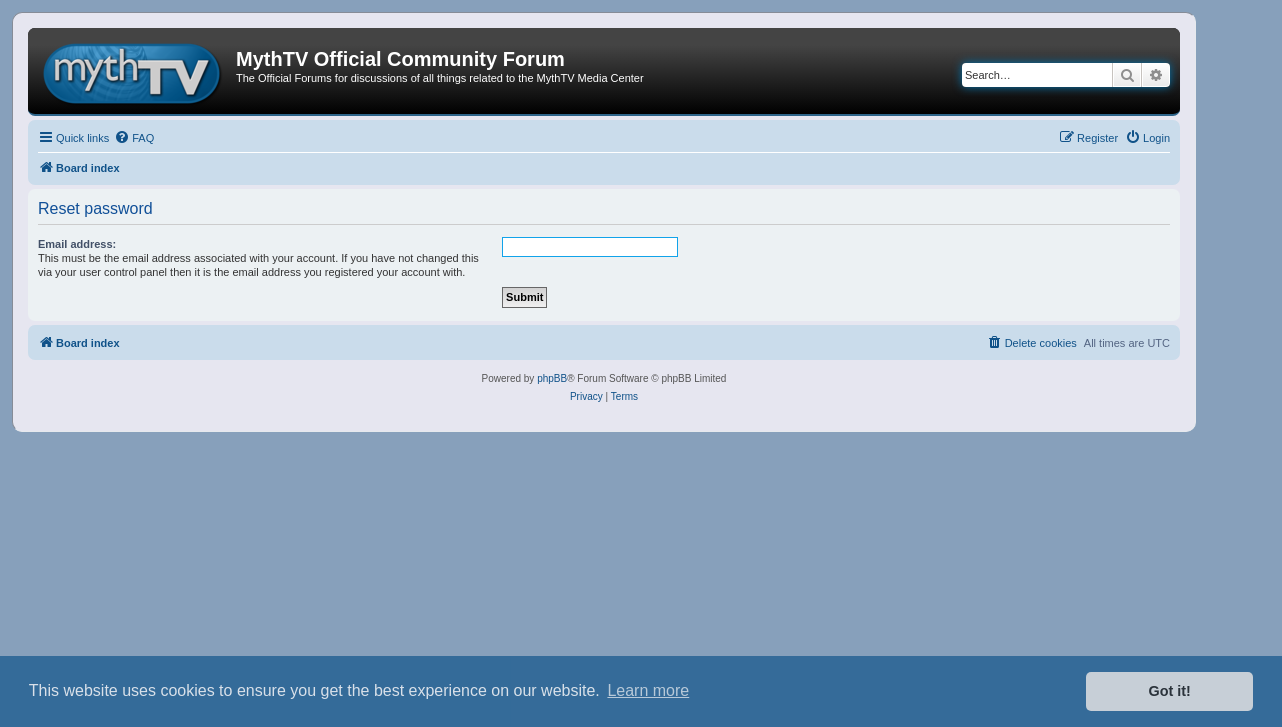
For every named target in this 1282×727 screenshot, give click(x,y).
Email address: (77, 244)
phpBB (552, 378)
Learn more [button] (648, 690)
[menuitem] (134, 138)
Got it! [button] (1170, 691)
